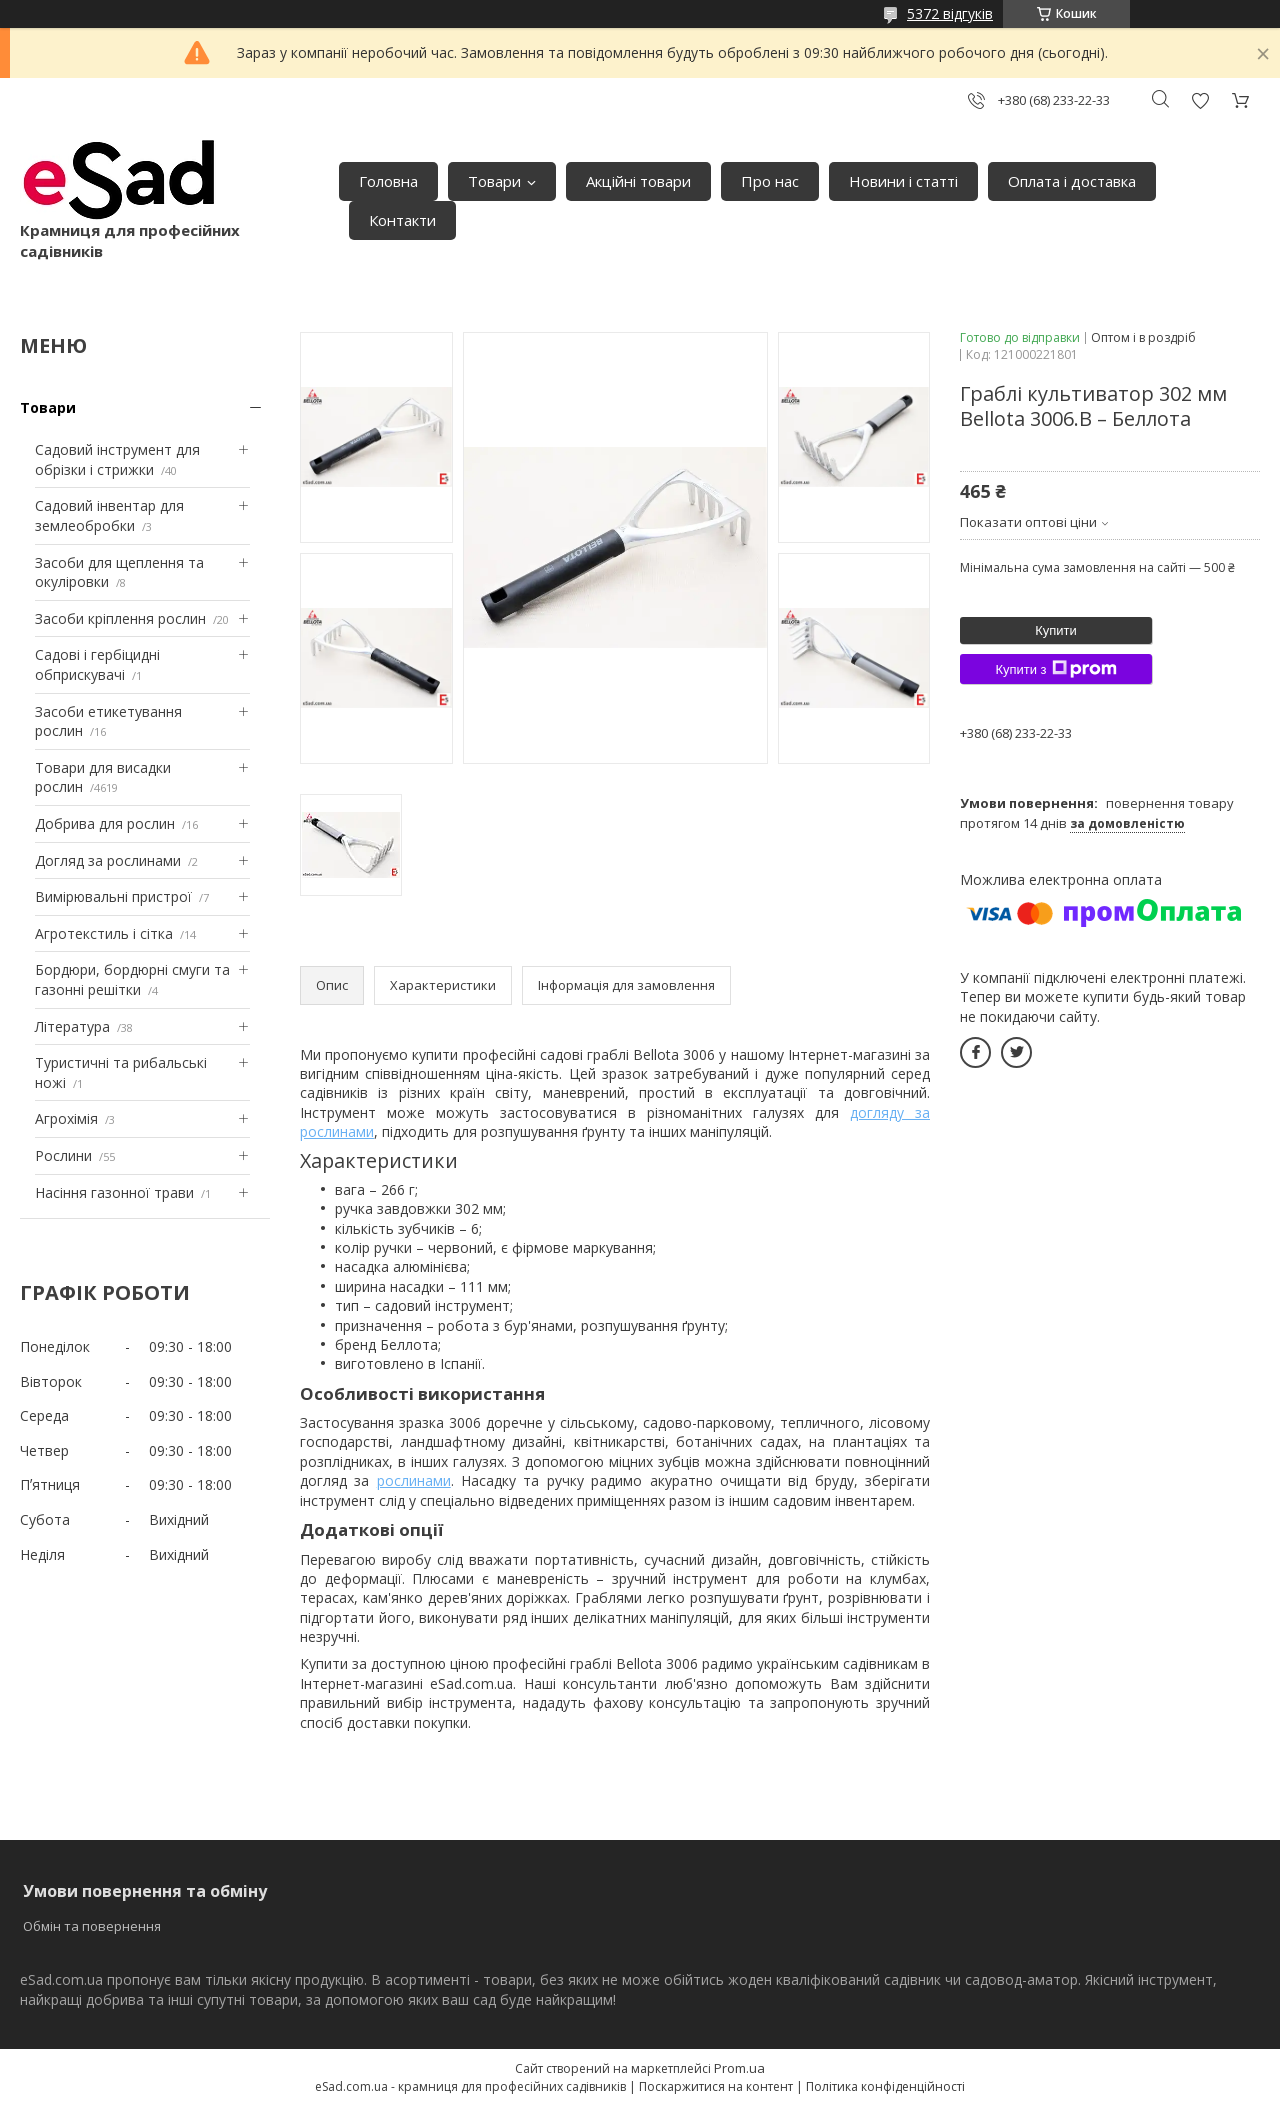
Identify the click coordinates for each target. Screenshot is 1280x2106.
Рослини (63, 1155)
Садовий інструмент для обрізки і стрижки (117, 459)
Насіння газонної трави (114, 1192)
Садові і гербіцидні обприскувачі (97, 664)
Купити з (1055, 669)
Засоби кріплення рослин (120, 618)
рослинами (414, 1480)
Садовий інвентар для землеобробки (109, 515)
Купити (1056, 630)
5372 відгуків (950, 13)
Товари (494, 181)
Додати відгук (1200, 100)
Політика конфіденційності (885, 2086)
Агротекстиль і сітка (104, 933)
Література (72, 1026)
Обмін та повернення (92, 1926)
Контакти (402, 220)
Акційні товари (638, 181)
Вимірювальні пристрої (113, 896)
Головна (388, 181)
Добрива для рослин (105, 823)
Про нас (770, 181)
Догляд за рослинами (108, 860)
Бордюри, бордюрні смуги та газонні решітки (132, 979)
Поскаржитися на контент (716, 2086)
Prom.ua (739, 2068)
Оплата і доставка (1072, 181)
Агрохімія (66, 1118)
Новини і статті (903, 181)
